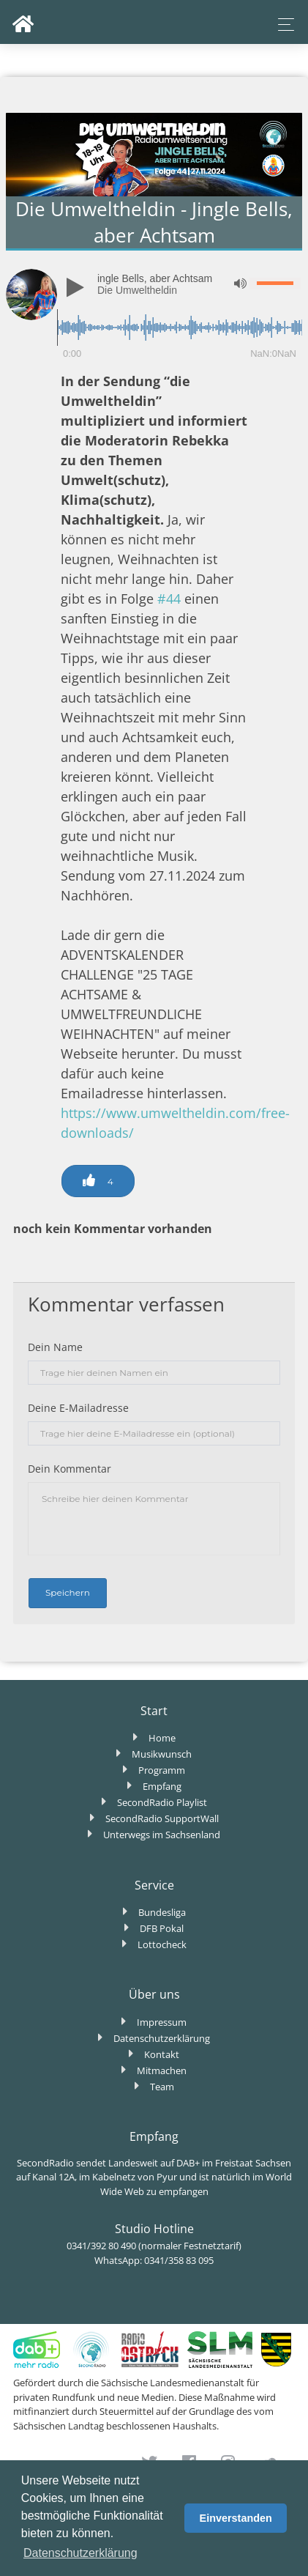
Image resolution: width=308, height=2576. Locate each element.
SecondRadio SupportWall (162, 1818)
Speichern (67, 1592)
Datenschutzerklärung (161, 2038)
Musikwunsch (162, 1754)
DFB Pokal (162, 1928)
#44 (169, 598)
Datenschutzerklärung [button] (80, 2553)
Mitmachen (162, 2070)
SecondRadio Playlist (162, 1802)
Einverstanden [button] (236, 2518)
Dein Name (55, 1347)
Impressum (162, 2022)
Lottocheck (162, 1944)
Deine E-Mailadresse (78, 1408)
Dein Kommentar (69, 1469)
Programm (161, 1770)
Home (162, 1737)
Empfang (162, 1786)
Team (162, 2086)
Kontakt (161, 2054)
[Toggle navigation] (282, 24)
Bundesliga (162, 1912)
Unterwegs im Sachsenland (161, 1834)
